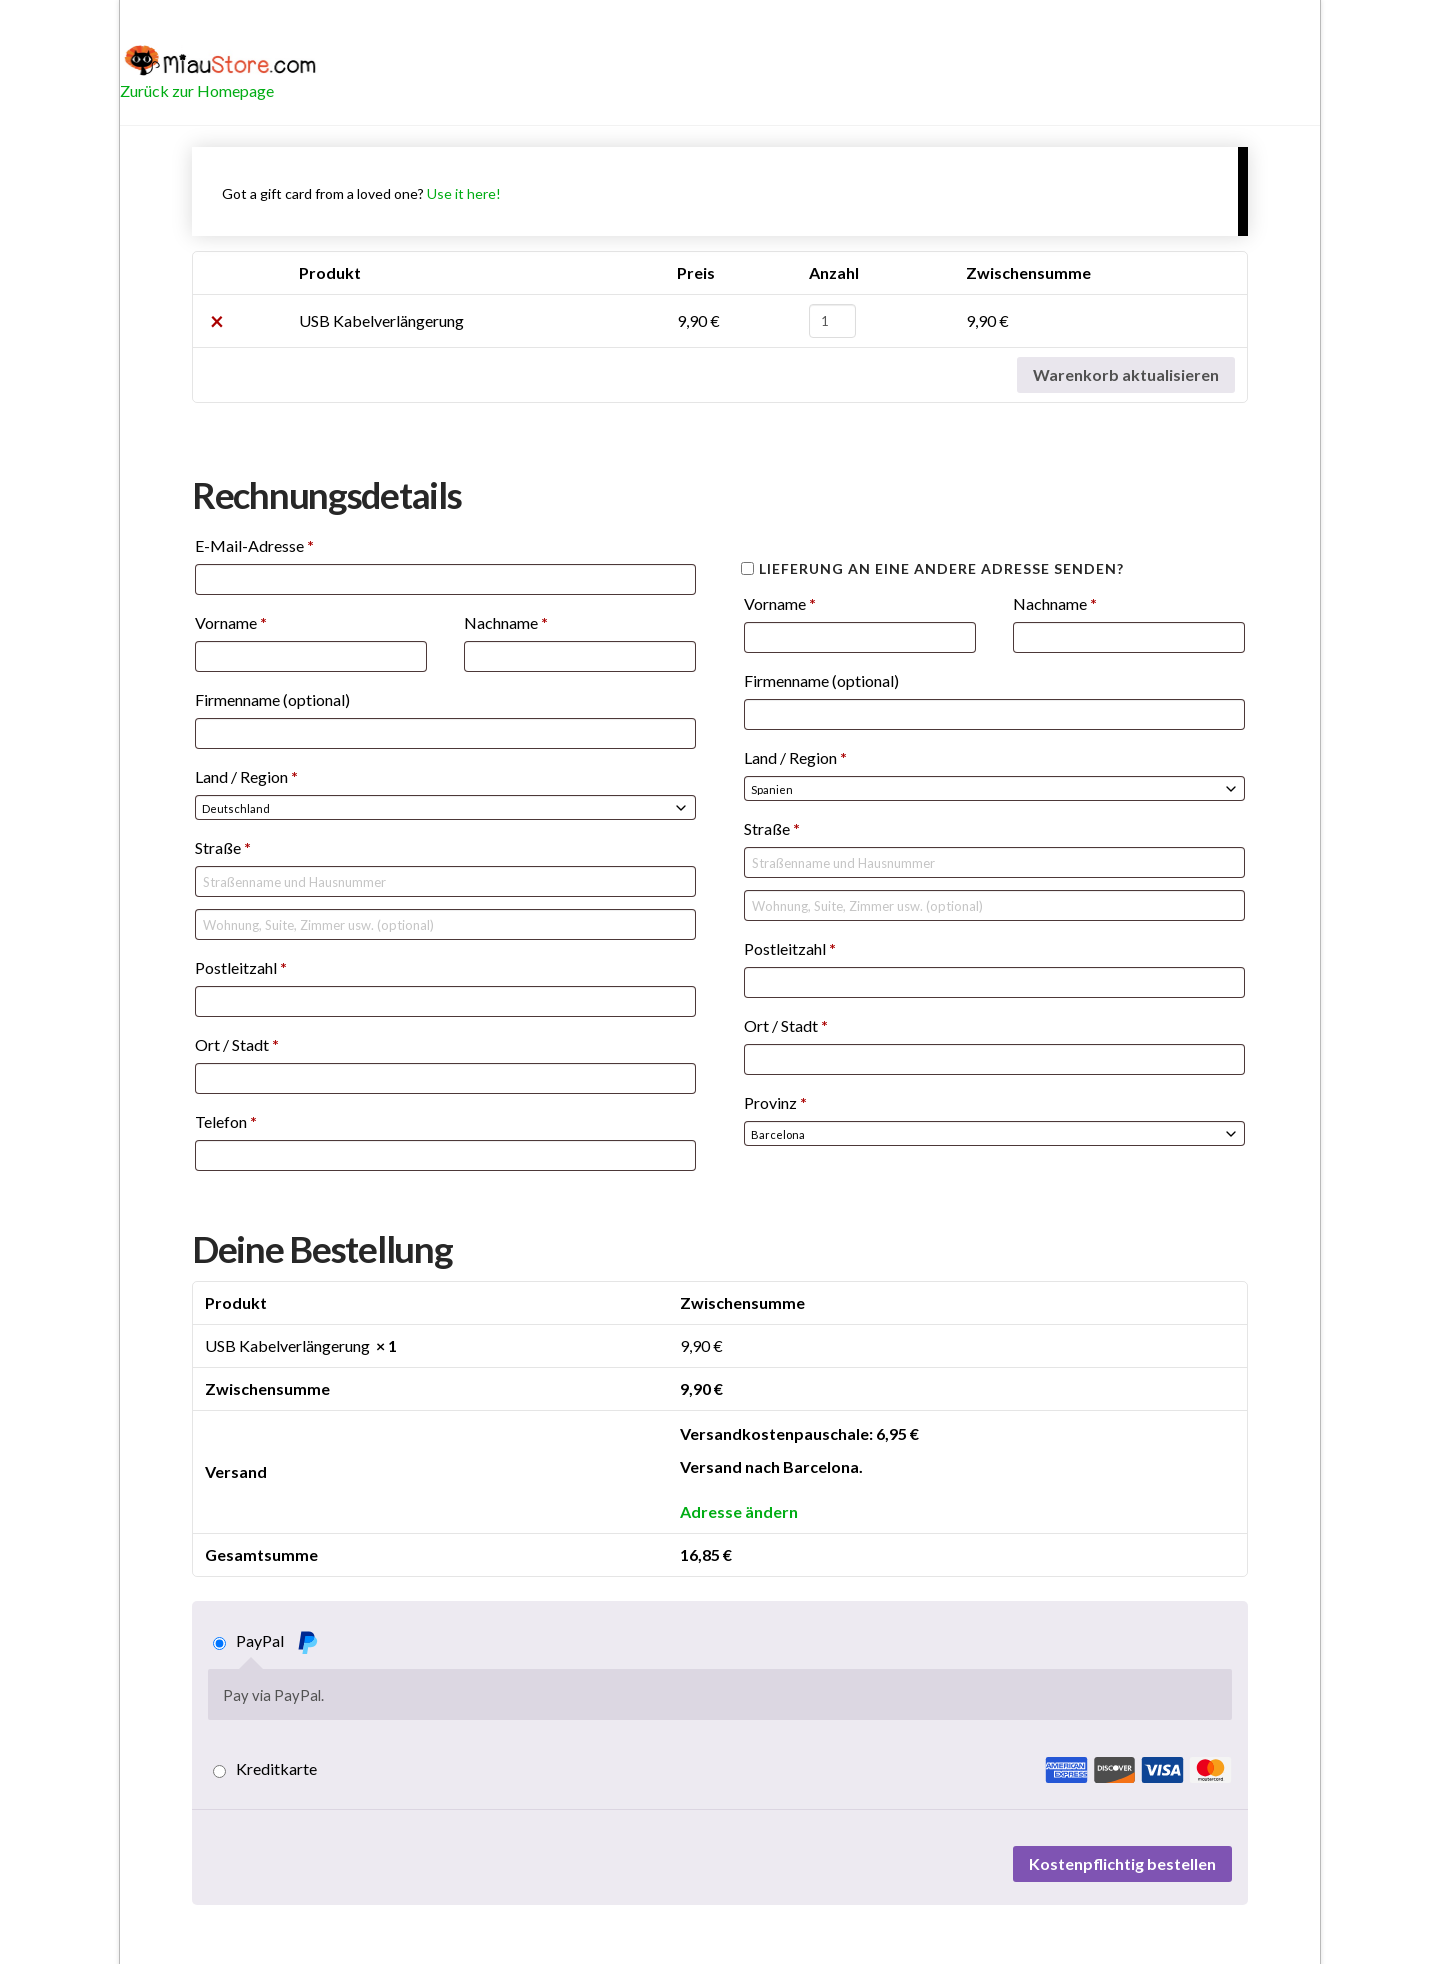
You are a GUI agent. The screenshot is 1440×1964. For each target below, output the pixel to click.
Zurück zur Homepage (197, 90)
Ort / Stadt (237, 1044)
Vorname (231, 622)
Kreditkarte (734, 1769)
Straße (223, 847)
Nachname (506, 622)
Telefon (226, 1121)
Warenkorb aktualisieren (1126, 374)
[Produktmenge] (832, 321)
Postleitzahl (241, 967)
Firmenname (272, 699)
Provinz (775, 1102)
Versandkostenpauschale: (799, 1433)
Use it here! (464, 193)
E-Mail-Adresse (254, 545)
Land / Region (246, 776)
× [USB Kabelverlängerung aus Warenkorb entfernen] (217, 321)
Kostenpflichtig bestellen (1122, 1863)
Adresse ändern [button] (739, 1511)
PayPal (277, 1642)
